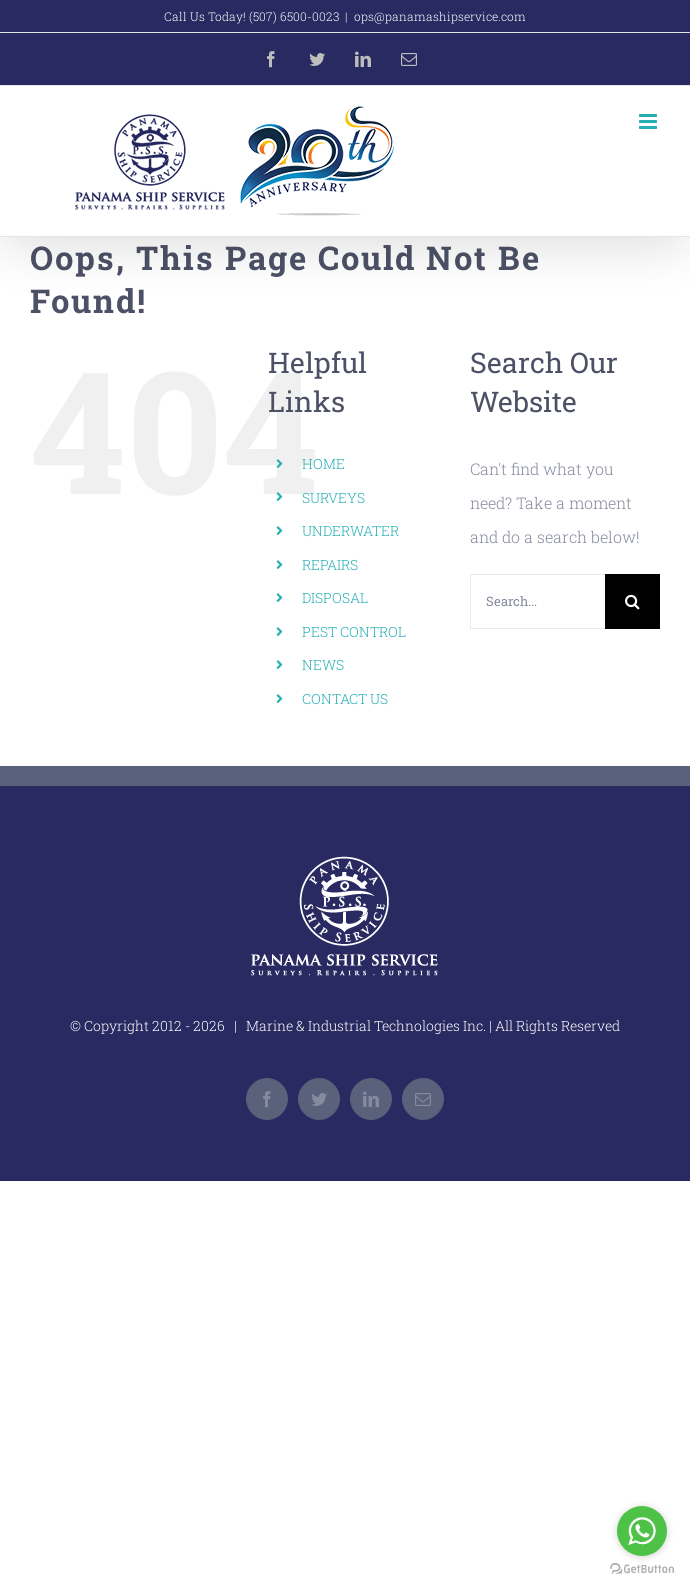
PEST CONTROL (354, 631)
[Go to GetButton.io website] (642, 1569)
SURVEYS (333, 497)
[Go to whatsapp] (642, 1531)
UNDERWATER (350, 530)
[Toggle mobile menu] (649, 121)
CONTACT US (345, 698)
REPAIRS (330, 564)
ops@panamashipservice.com (440, 16)
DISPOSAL (335, 597)
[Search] (632, 601)
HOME (323, 463)
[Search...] (537, 601)
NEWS (323, 664)
